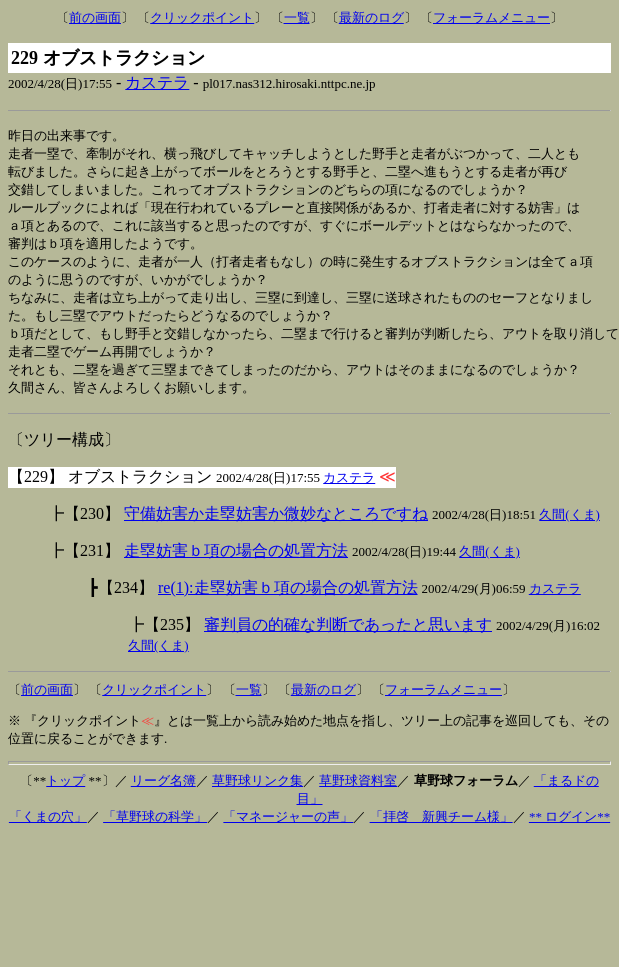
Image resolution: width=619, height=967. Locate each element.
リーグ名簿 (163, 795)
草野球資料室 (358, 795)
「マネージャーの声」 (288, 831)
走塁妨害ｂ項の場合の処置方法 (236, 565)
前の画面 (95, 17)
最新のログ (371, 17)
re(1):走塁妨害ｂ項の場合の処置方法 (288, 602)
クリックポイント (202, 17)
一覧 (297, 17)
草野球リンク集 (257, 795)
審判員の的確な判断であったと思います (348, 639)
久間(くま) (569, 529)
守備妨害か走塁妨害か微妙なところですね (276, 528)
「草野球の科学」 (155, 831)
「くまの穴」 (48, 831)
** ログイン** (569, 831)
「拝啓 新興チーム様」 (441, 831)
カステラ (157, 82)
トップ (65, 795)
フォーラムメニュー (491, 17)
